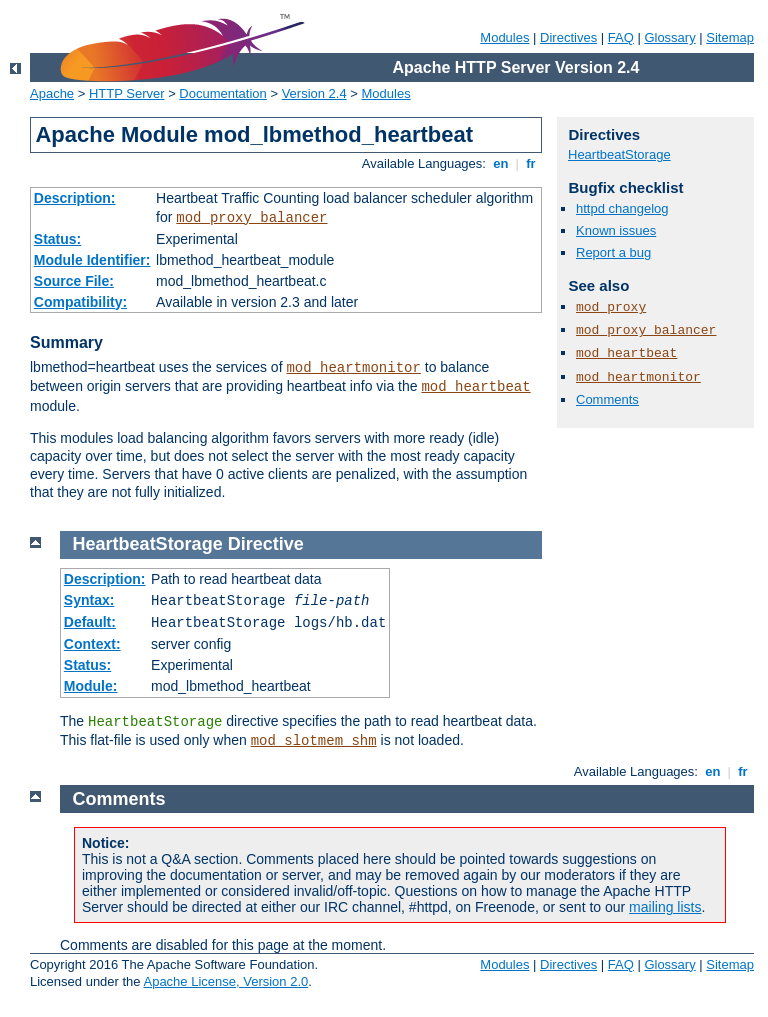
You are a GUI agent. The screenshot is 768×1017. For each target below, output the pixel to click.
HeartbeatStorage (619, 154)
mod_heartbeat (475, 387)
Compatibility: (80, 302)
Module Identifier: (92, 260)
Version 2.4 (314, 93)
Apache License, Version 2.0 (225, 981)
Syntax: (89, 600)
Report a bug (613, 252)
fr (531, 163)
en (501, 163)
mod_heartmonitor (353, 368)
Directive (266, 544)
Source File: (74, 281)
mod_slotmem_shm (314, 741)
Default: (90, 622)
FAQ (621, 37)
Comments (607, 399)
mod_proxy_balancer (251, 218)
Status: (57, 239)
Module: (91, 686)
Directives (568, 37)
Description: (75, 198)
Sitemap (730, 37)
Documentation (222, 93)
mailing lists (665, 907)
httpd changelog (622, 208)
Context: (92, 644)
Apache (52, 93)
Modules (504, 37)
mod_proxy (611, 307)
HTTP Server (127, 93)
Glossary (669, 37)
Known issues (616, 230)
